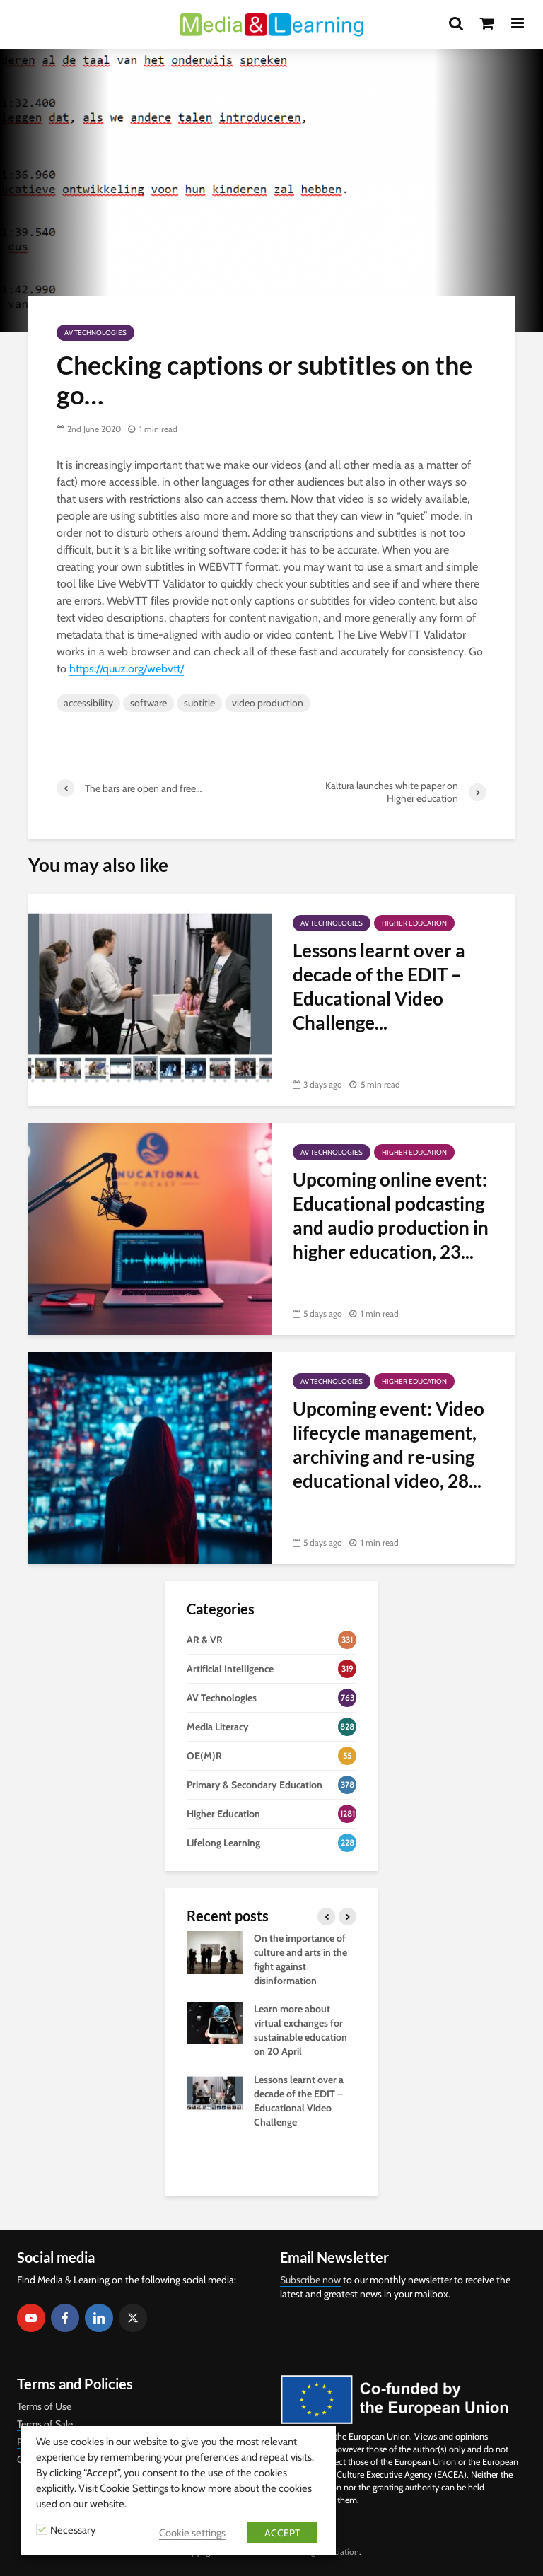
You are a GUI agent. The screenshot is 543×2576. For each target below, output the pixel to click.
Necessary (72, 2530)
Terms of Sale (45, 2424)
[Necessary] (41, 2529)
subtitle (199, 703)
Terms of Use (44, 2406)
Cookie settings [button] (192, 2533)
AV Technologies (95, 332)
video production (267, 703)
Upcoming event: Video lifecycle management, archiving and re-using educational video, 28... (388, 1444)
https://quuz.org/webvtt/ (126, 668)
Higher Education (414, 923)
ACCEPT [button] (282, 2533)
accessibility (88, 703)
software (148, 703)
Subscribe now (310, 2279)
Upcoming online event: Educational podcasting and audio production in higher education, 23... (391, 1215)
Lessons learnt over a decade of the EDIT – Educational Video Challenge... (379, 986)
